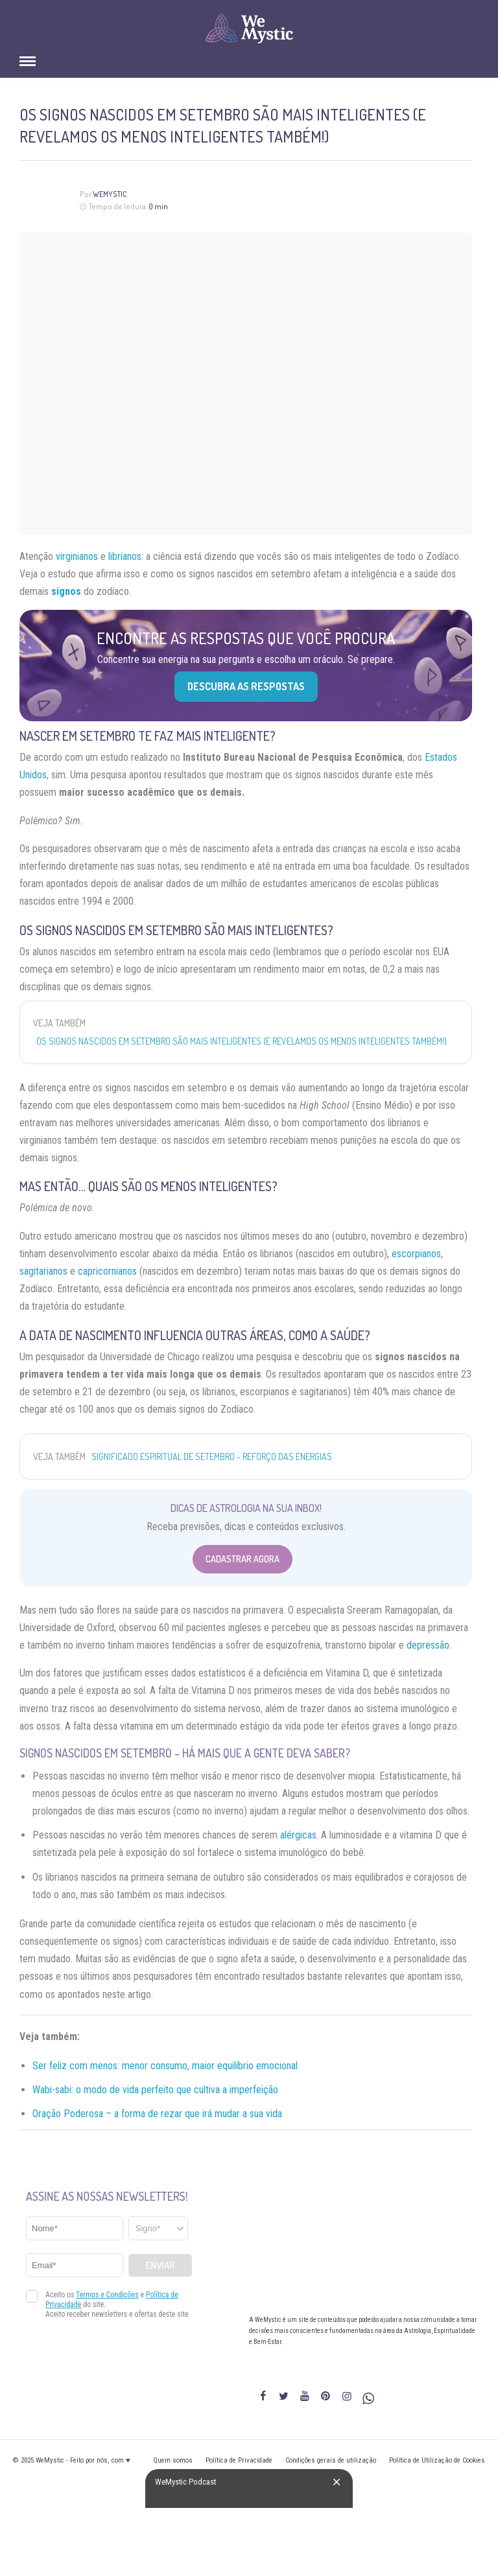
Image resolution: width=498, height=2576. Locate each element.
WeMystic (110, 194)
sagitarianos (43, 1271)
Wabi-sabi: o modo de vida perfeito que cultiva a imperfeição (155, 2089)
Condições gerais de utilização (330, 2460)
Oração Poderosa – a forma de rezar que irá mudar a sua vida (157, 2113)
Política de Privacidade (239, 2460)
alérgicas (298, 1835)
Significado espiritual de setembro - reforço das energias (211, 1456)
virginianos (77, 556)
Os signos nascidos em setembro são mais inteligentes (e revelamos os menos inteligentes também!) (241, 1041)
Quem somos (173, 2460)
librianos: (125, 556)
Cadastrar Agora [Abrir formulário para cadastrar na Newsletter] (242, 1558)
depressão (428, 1645)
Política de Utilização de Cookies (437, 2460)
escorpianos (416, 1253)
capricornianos (107, 1271)
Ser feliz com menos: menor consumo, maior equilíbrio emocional (165, 2066)
